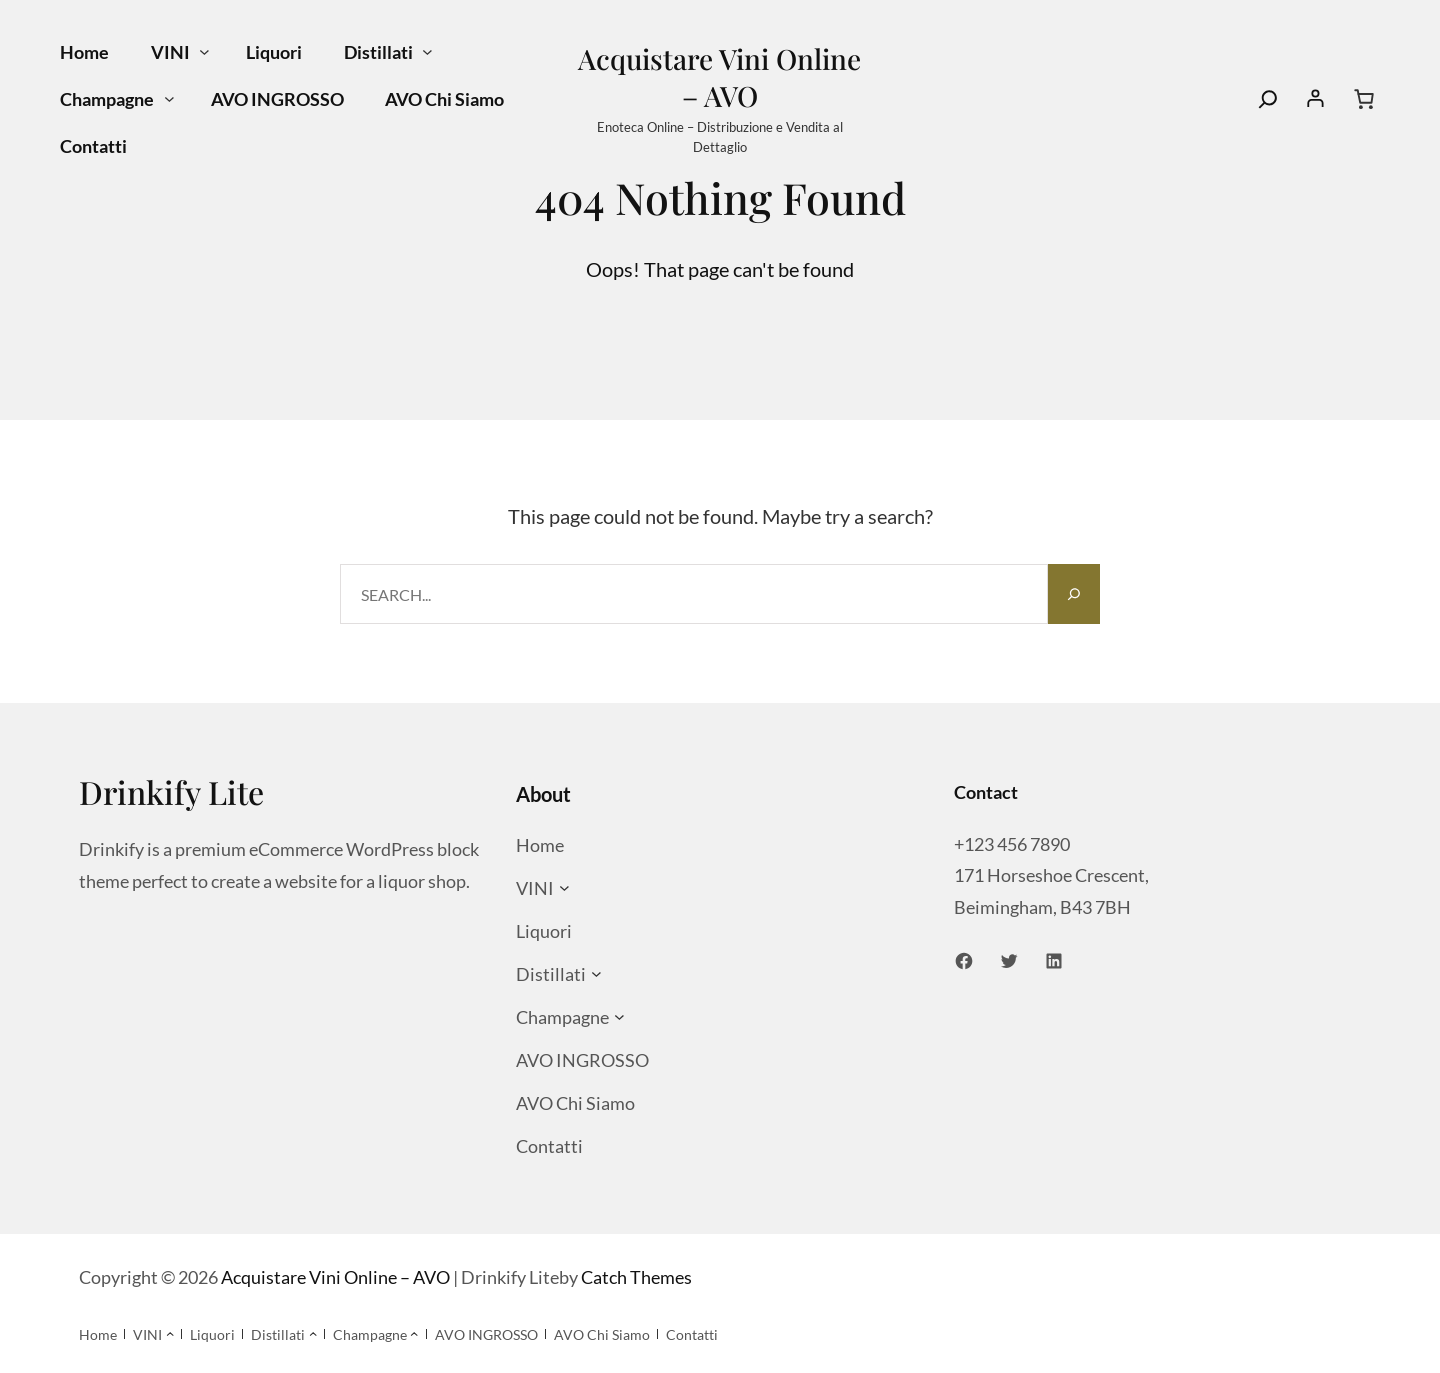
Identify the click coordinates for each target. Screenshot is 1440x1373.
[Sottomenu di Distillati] (427, 52)
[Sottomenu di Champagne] (169, 99)
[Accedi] (1316, 99)
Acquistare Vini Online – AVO (719, 77)
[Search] (1268, 99)
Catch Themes (636, 1277)
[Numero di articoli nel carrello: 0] (1364, 99)
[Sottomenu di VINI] (204, 52)
